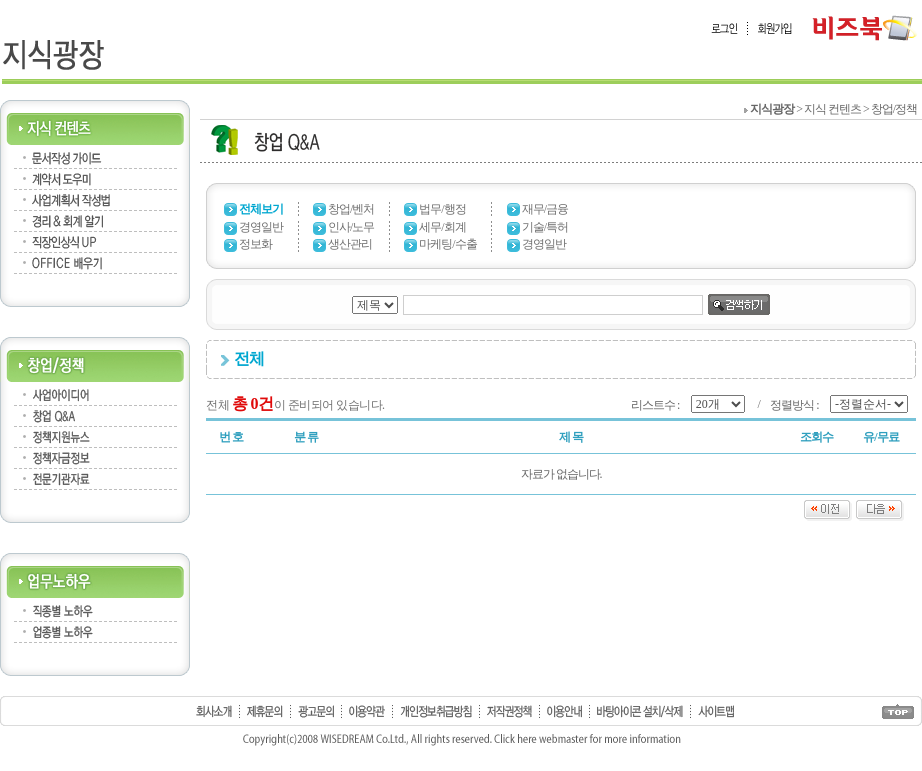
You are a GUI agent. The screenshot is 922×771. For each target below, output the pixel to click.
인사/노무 (351, 227)
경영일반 (261, 227)
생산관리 (350, 244)
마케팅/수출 (447, 244)
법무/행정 (442, 209)
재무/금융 (545, 209)
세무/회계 (442, 227)
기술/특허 (545, 227)
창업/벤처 (351, 209)
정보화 (255, 244)
